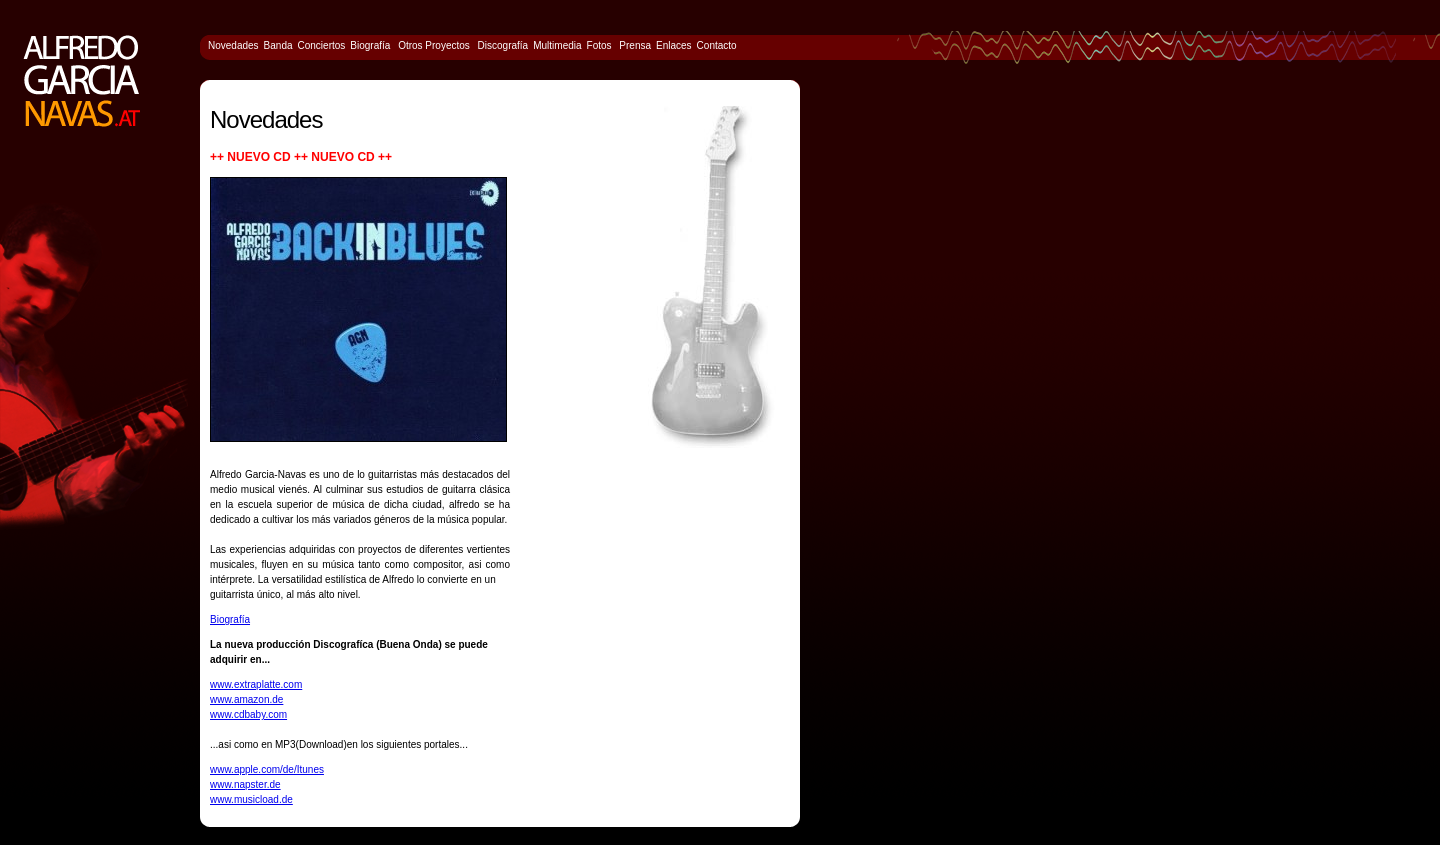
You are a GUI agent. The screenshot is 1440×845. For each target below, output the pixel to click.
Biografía (230, 619)
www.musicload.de (251, 799)
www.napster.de (245, 784)
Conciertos (322, 45)
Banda (278, 45)
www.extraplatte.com (256, 684)
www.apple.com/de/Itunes (267, 769)
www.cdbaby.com (248, 714)
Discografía (503, 45)
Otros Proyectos (433, 45)
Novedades (233, 45)
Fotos (599, 45)
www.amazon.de (246, 699)
